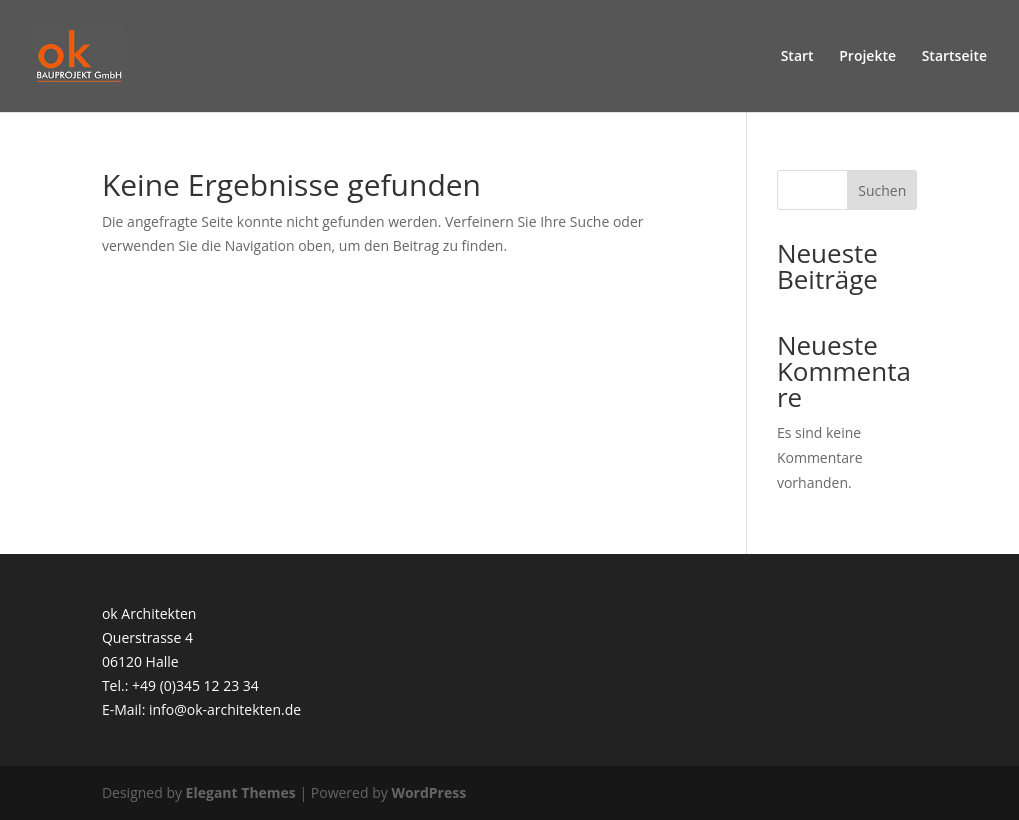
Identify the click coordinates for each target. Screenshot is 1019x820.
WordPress (428, 792)
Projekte (867, 57)
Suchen (882, 190)
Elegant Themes (241, 792)
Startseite (954, 57)
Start (797, 57)
